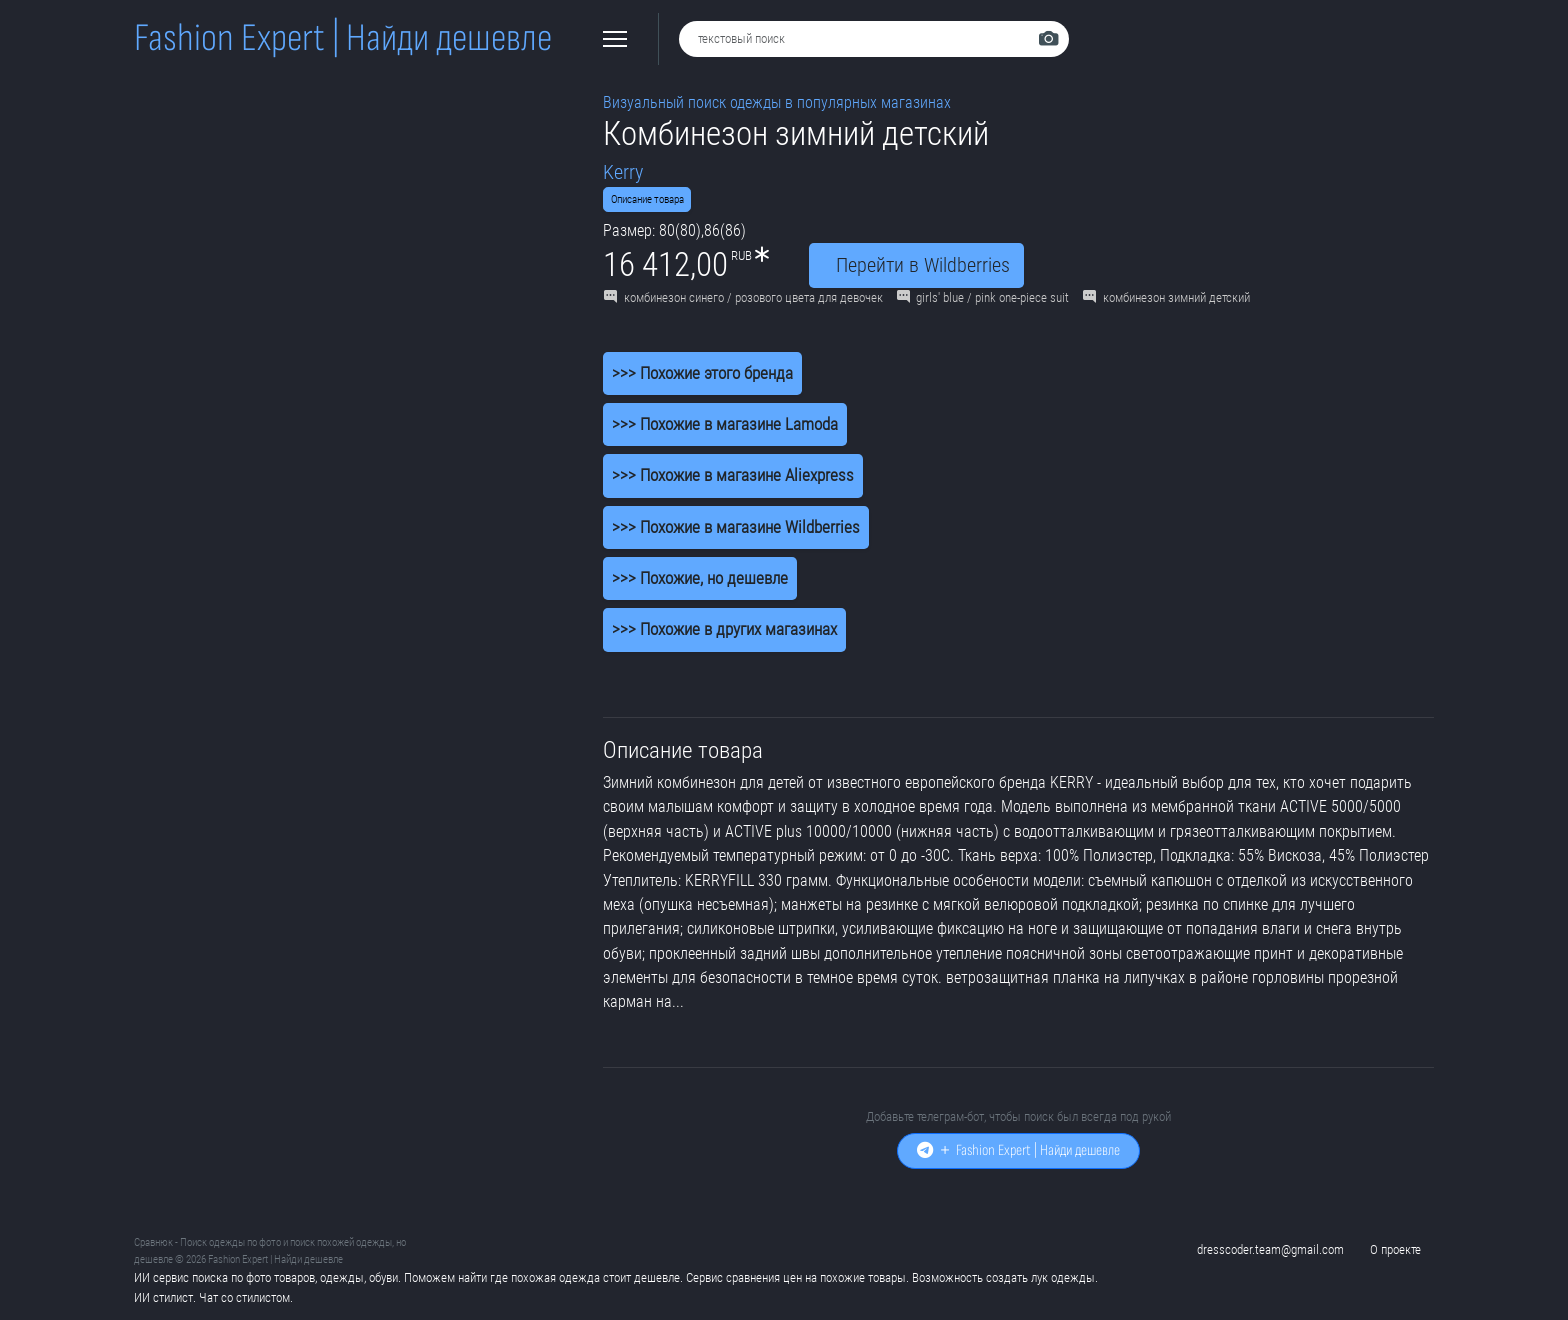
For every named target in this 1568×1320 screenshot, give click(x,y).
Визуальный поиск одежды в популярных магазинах (777, 102)
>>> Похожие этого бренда (702, 373)
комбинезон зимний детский (1166, 297)
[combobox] (874, 39)
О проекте (1395, 1249)
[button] (615, 39)
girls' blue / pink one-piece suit (983, 297)
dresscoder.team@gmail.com (1270, 1249)
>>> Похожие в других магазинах (724, 629)
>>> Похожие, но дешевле (700, 578)
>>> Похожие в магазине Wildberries (736, 527)
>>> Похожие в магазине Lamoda (725, 424)
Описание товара (647, 199)
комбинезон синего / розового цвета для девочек (743, 297)
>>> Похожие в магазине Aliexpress (733, 475)
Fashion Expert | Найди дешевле (343, 38)
